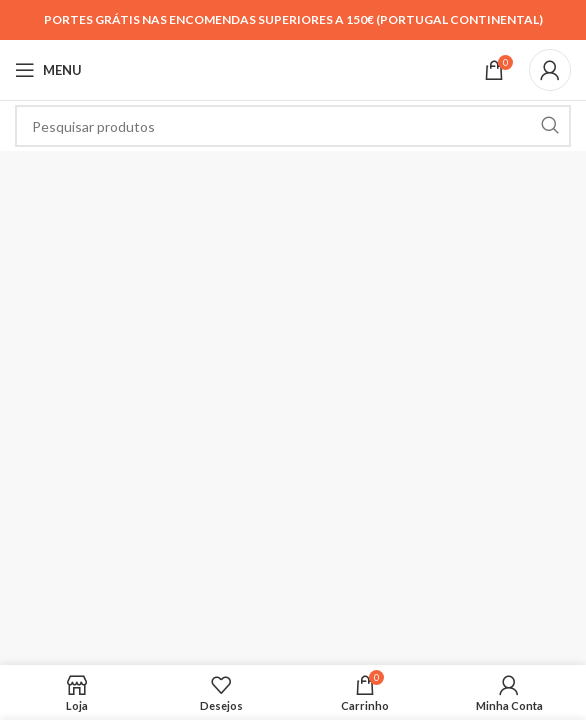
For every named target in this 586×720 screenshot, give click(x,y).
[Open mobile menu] (48, 70)
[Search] (293, 126)
